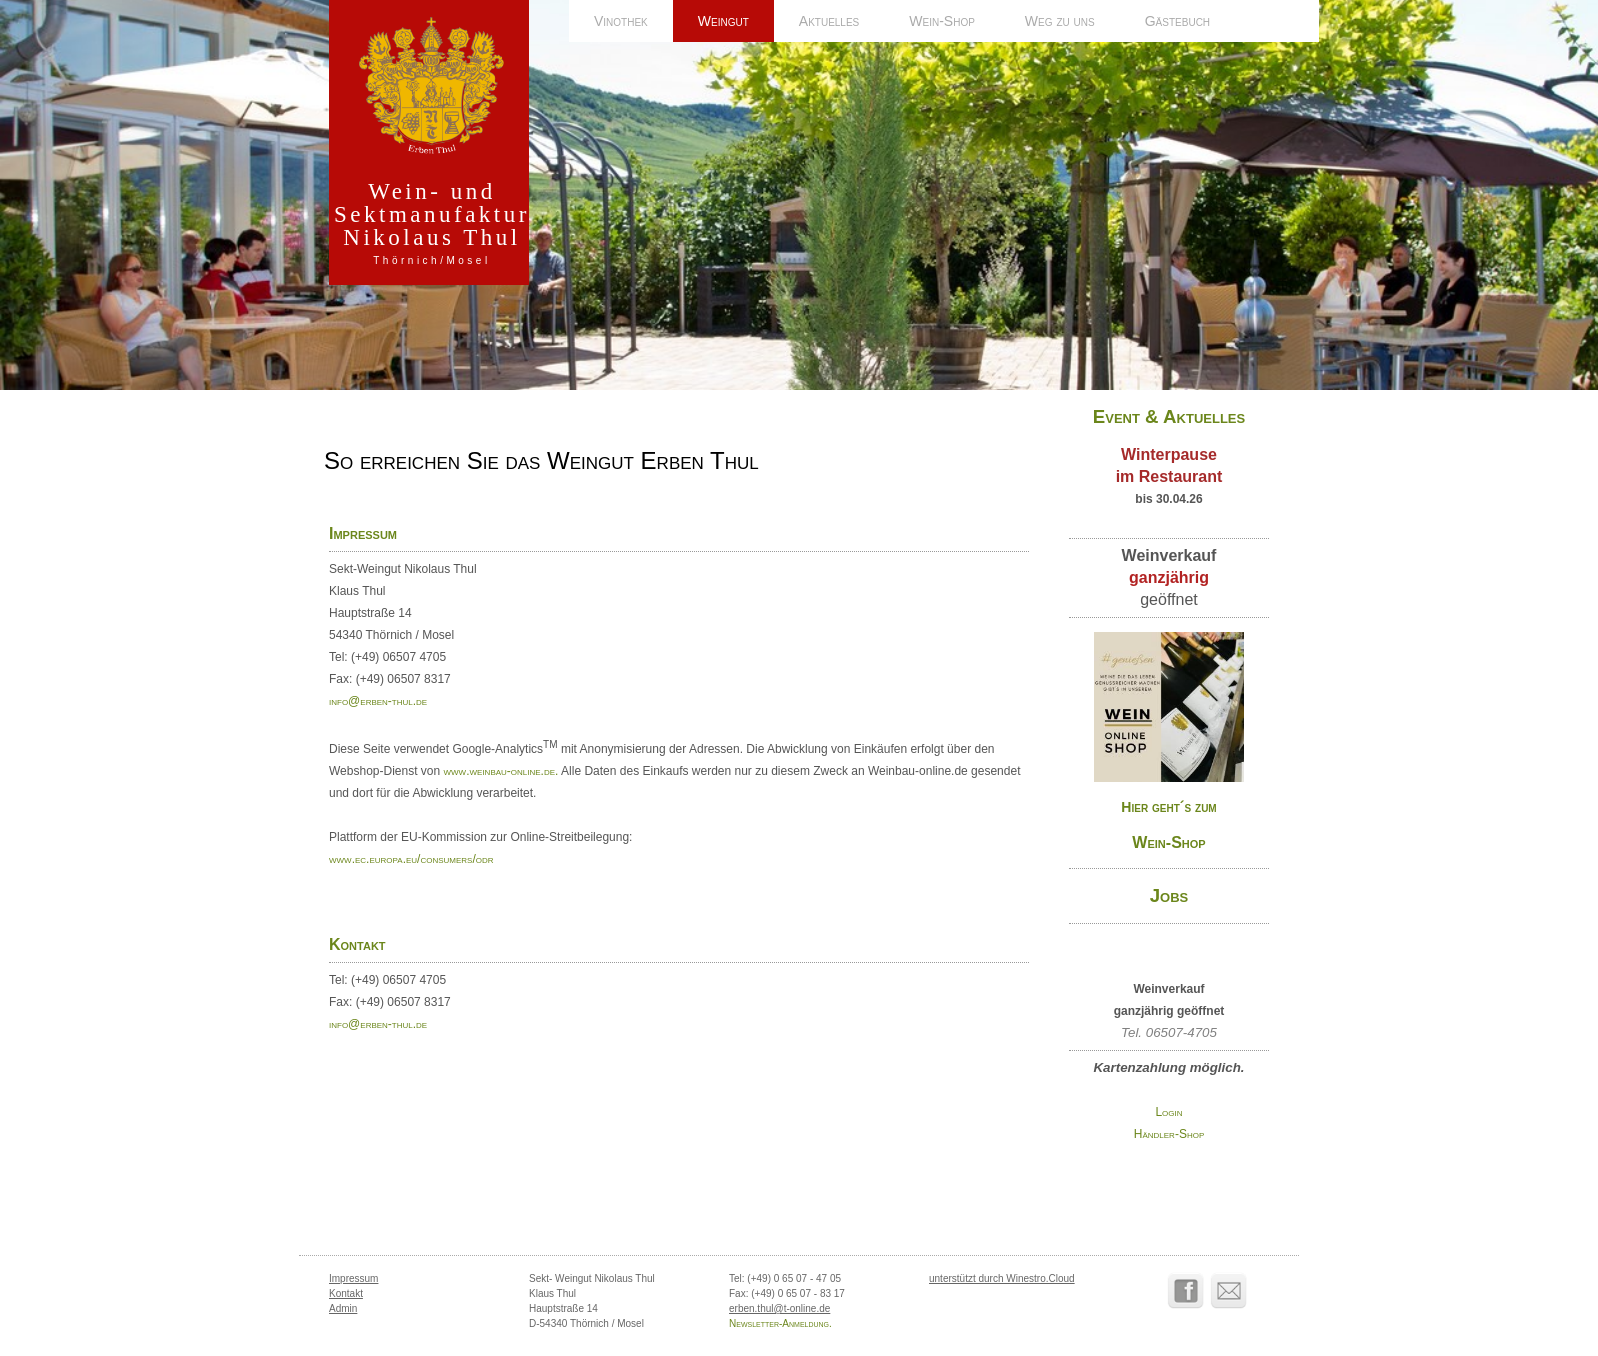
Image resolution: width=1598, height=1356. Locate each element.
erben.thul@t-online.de (779, 1308)
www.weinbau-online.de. (501, 771)
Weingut (723, 21)
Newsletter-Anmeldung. (780, 1323)
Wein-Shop (942, 21)
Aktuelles (829, 21)
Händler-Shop (1169, 1134)
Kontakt (346, 1293)
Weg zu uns (1060, 21)
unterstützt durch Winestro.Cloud (1002, 1278)
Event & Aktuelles (1169, 416)
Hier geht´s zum (1168, 807)
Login (1168, 1112)
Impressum (353, 1278)
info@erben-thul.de (378, 701)
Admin (343, 1308)
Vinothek (621, 21)
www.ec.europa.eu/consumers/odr (411, 859)
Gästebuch (1177, 21)
